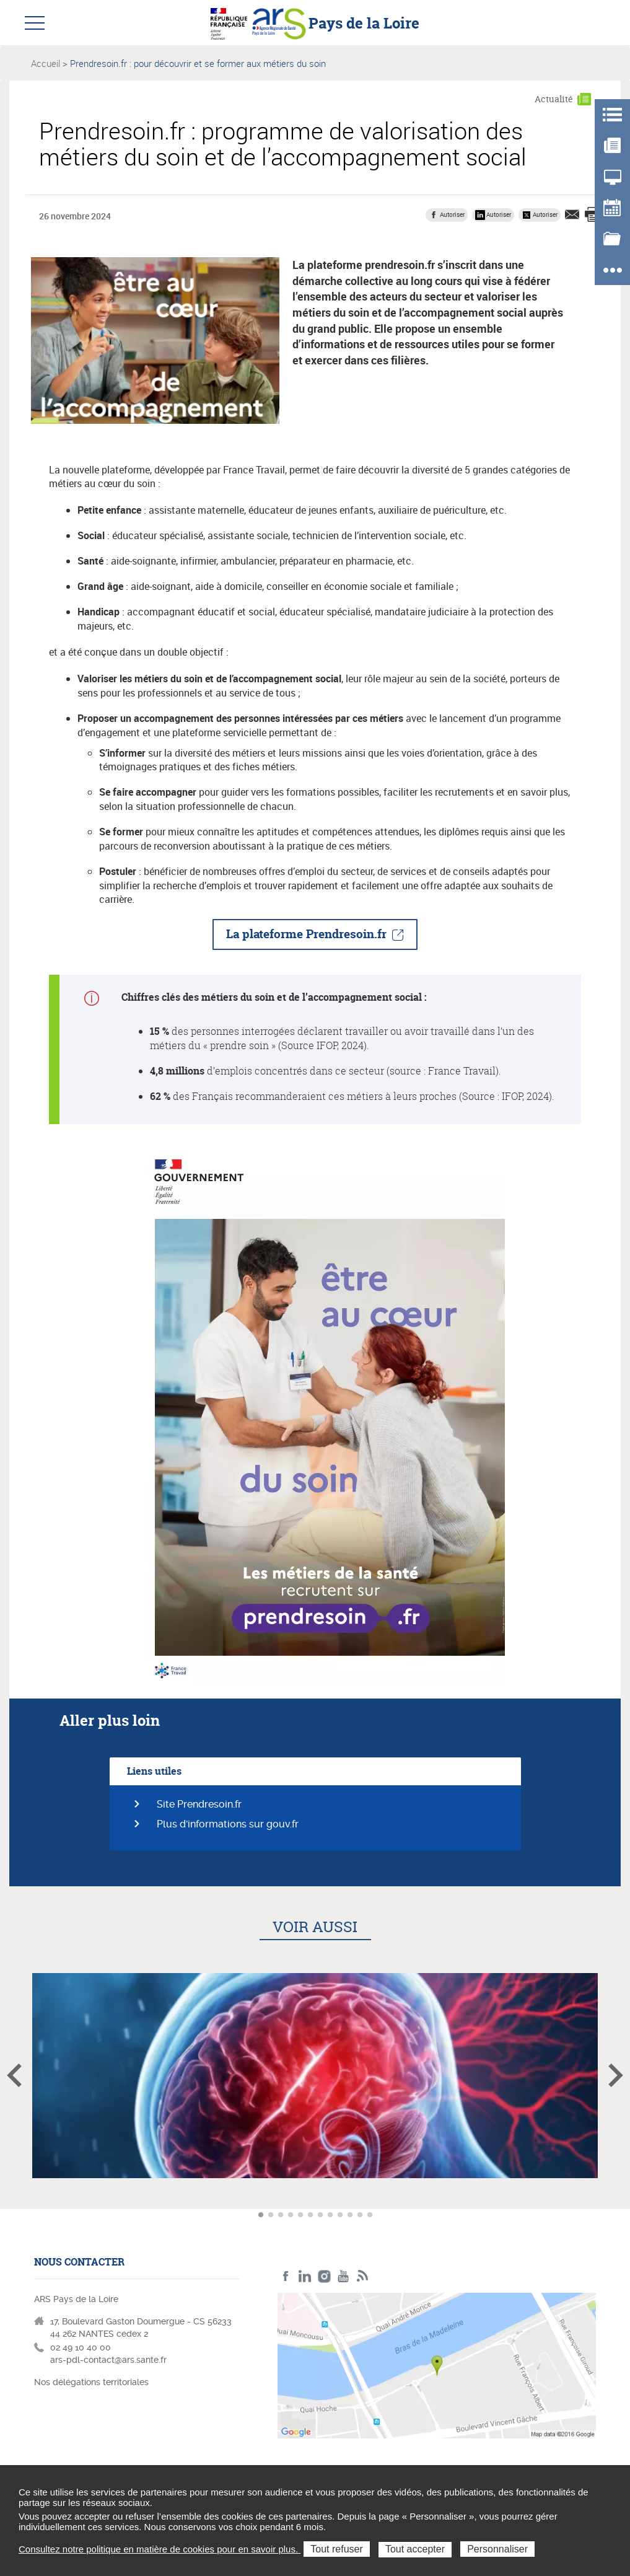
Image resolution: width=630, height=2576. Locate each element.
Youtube (343, 2276)
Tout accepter (415, 2549)
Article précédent (14, 2075)
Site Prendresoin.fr (199, 1804)
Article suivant (615, 2075)
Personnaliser (497, 2549)
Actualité (554, 99)
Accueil (45, 63)
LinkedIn (305, 2276)
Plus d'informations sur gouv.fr (228, 1824)
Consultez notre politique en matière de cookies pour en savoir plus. (159, 2549)
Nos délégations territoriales (92, 2382)
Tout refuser (336, 2549)
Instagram (324, 2276)
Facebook (286, 2276)
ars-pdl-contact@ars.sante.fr (108, 2360)
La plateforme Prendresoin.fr (306, 934)
